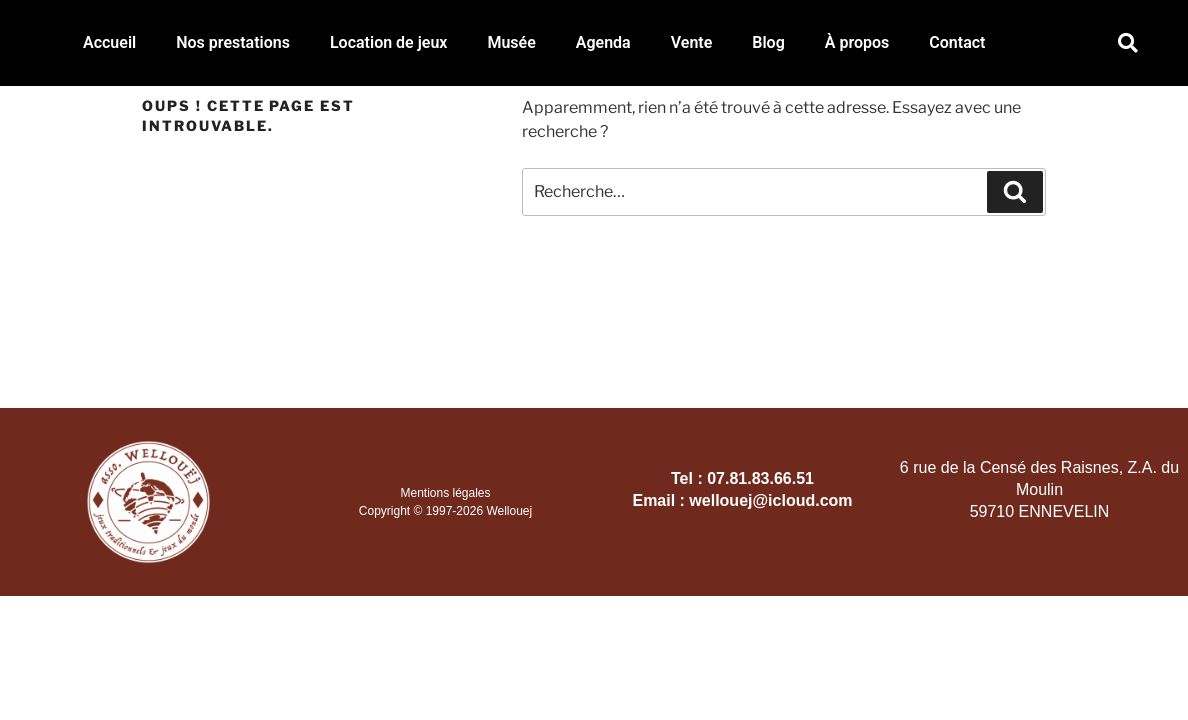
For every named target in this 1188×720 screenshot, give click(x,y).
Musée (511, 42)
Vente (692, 42)
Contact (957, 42)
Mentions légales (445, 493)
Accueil (109, 42)
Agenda (603, 42)
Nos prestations (233, 42)
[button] (1127, 43)
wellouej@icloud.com (770, 500)
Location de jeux (388, 42)
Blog (768, 42)
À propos (857, 42)
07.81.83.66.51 (760, 478)
